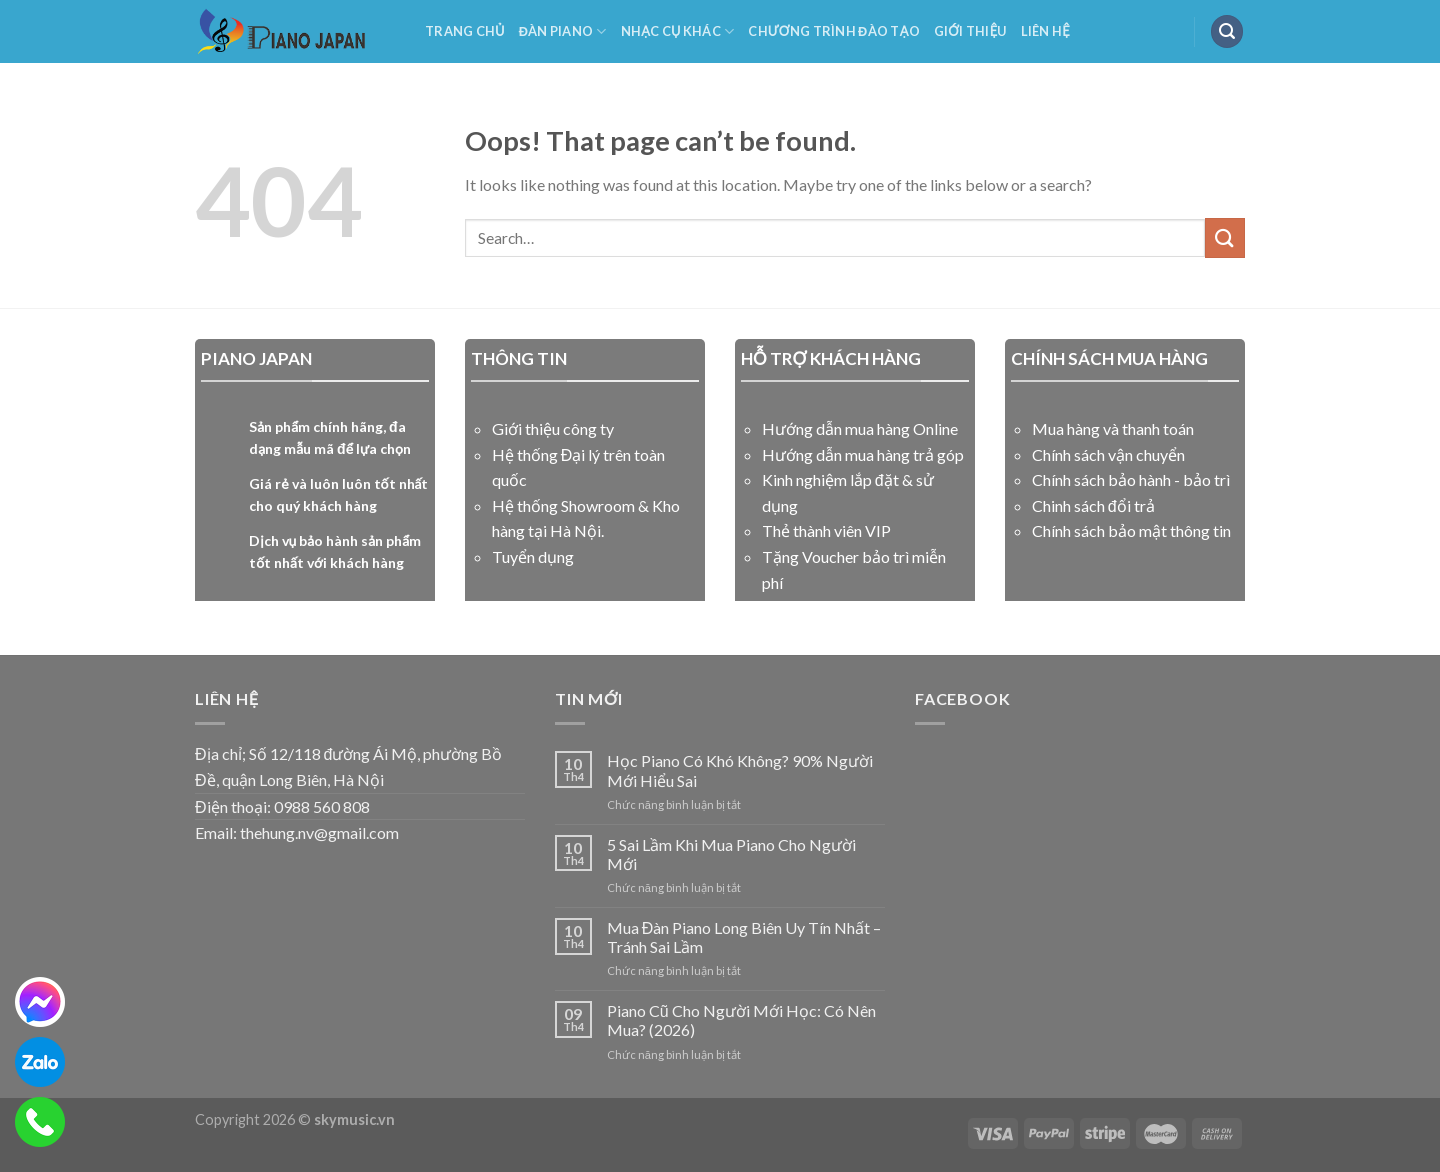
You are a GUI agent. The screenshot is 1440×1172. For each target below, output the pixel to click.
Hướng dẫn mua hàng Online (860, 428)
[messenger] (40, 1002)
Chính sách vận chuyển (1108, 454)
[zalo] (40, 1062)
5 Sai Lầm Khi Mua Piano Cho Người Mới (731, 854)
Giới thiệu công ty (553, 428)
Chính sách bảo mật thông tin (1131, 530)
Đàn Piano (563, 31)
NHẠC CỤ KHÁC (678, 31)
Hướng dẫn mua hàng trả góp (863, 454)
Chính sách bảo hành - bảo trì (1131, 479)
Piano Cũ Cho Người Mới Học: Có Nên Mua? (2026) (741, 1020)
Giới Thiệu (970, 31)
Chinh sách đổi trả (1093, 505)
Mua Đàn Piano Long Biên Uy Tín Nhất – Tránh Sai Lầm (744, 937)
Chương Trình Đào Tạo (834, 31)
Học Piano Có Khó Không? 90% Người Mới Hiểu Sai (740, 770)
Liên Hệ (1045, 31)
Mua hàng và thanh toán (1113, 428)
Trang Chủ (465, 31)
